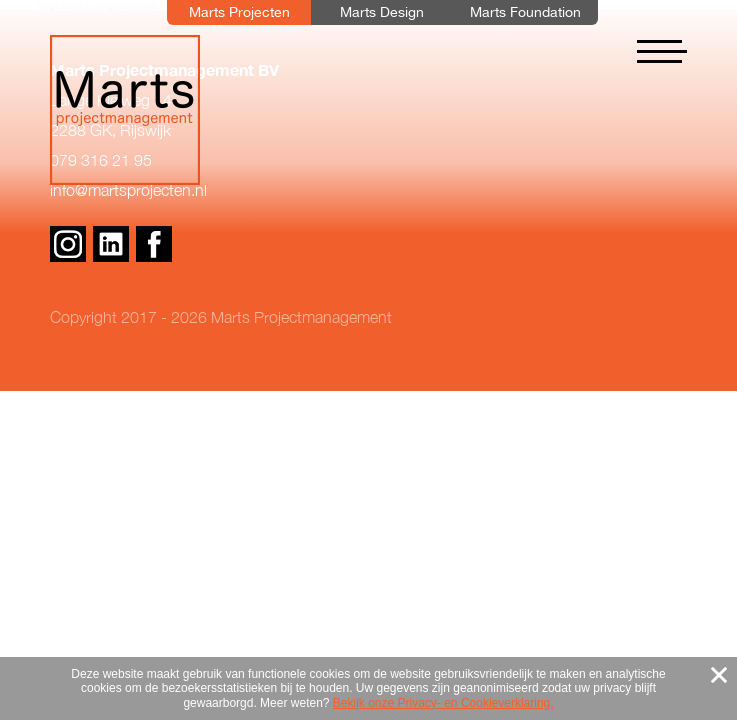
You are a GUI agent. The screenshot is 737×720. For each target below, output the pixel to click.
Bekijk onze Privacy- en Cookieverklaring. (443, 703)
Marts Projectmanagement (125, 110)
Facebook (154, 244)
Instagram (68, 244)
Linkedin (111, 244)
